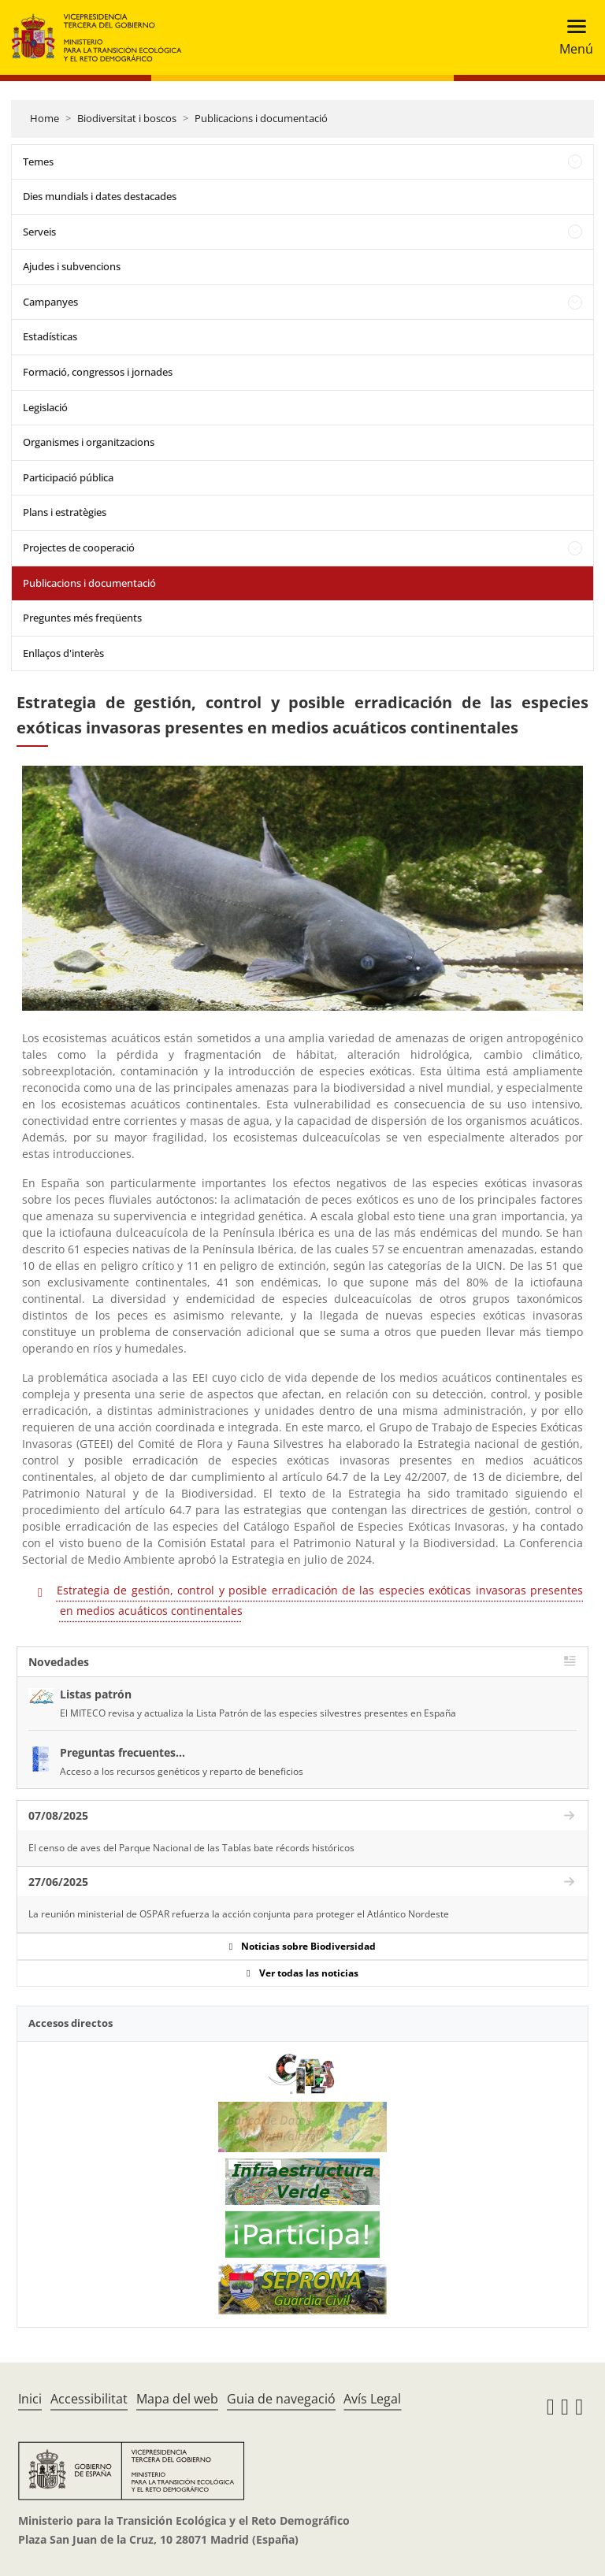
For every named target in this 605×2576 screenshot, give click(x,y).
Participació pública (68, 477)
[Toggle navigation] (571, 37)
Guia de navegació (281, 2398)
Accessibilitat (89, 2398)
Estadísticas (50, 336)
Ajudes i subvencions (72, 266)
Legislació (45, 407)
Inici (30, 2398)
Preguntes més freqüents (82, 618)
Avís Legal (372, 2398)
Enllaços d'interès (63, 653)
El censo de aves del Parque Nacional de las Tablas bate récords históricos (191, 1847)
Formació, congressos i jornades (98, 372)
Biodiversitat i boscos (126, 118)
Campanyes (50, 302)
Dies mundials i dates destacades (99, 196)
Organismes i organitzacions (88, 442)
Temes (38, 161)
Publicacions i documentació (261, 118)
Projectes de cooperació (79, 547)
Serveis (39, 232)
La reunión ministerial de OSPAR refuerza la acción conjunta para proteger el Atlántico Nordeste (238, 1914)
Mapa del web (177, 2398)
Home (44, 118)
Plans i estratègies (64, 512)
